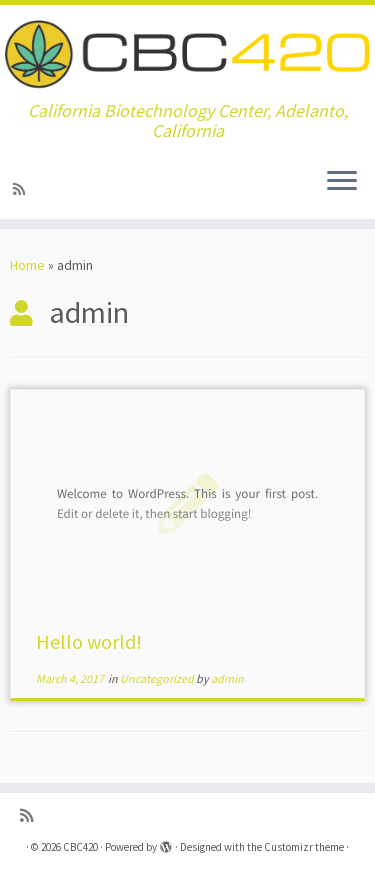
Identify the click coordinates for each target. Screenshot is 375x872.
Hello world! (89, 641)
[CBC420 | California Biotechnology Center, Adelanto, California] (187, 53)
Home (27, 265)
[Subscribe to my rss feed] (22, 189)
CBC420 (80, 847)
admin (227, 678)
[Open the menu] (342, 183)
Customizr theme (304, 847)
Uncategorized (158, 678)
